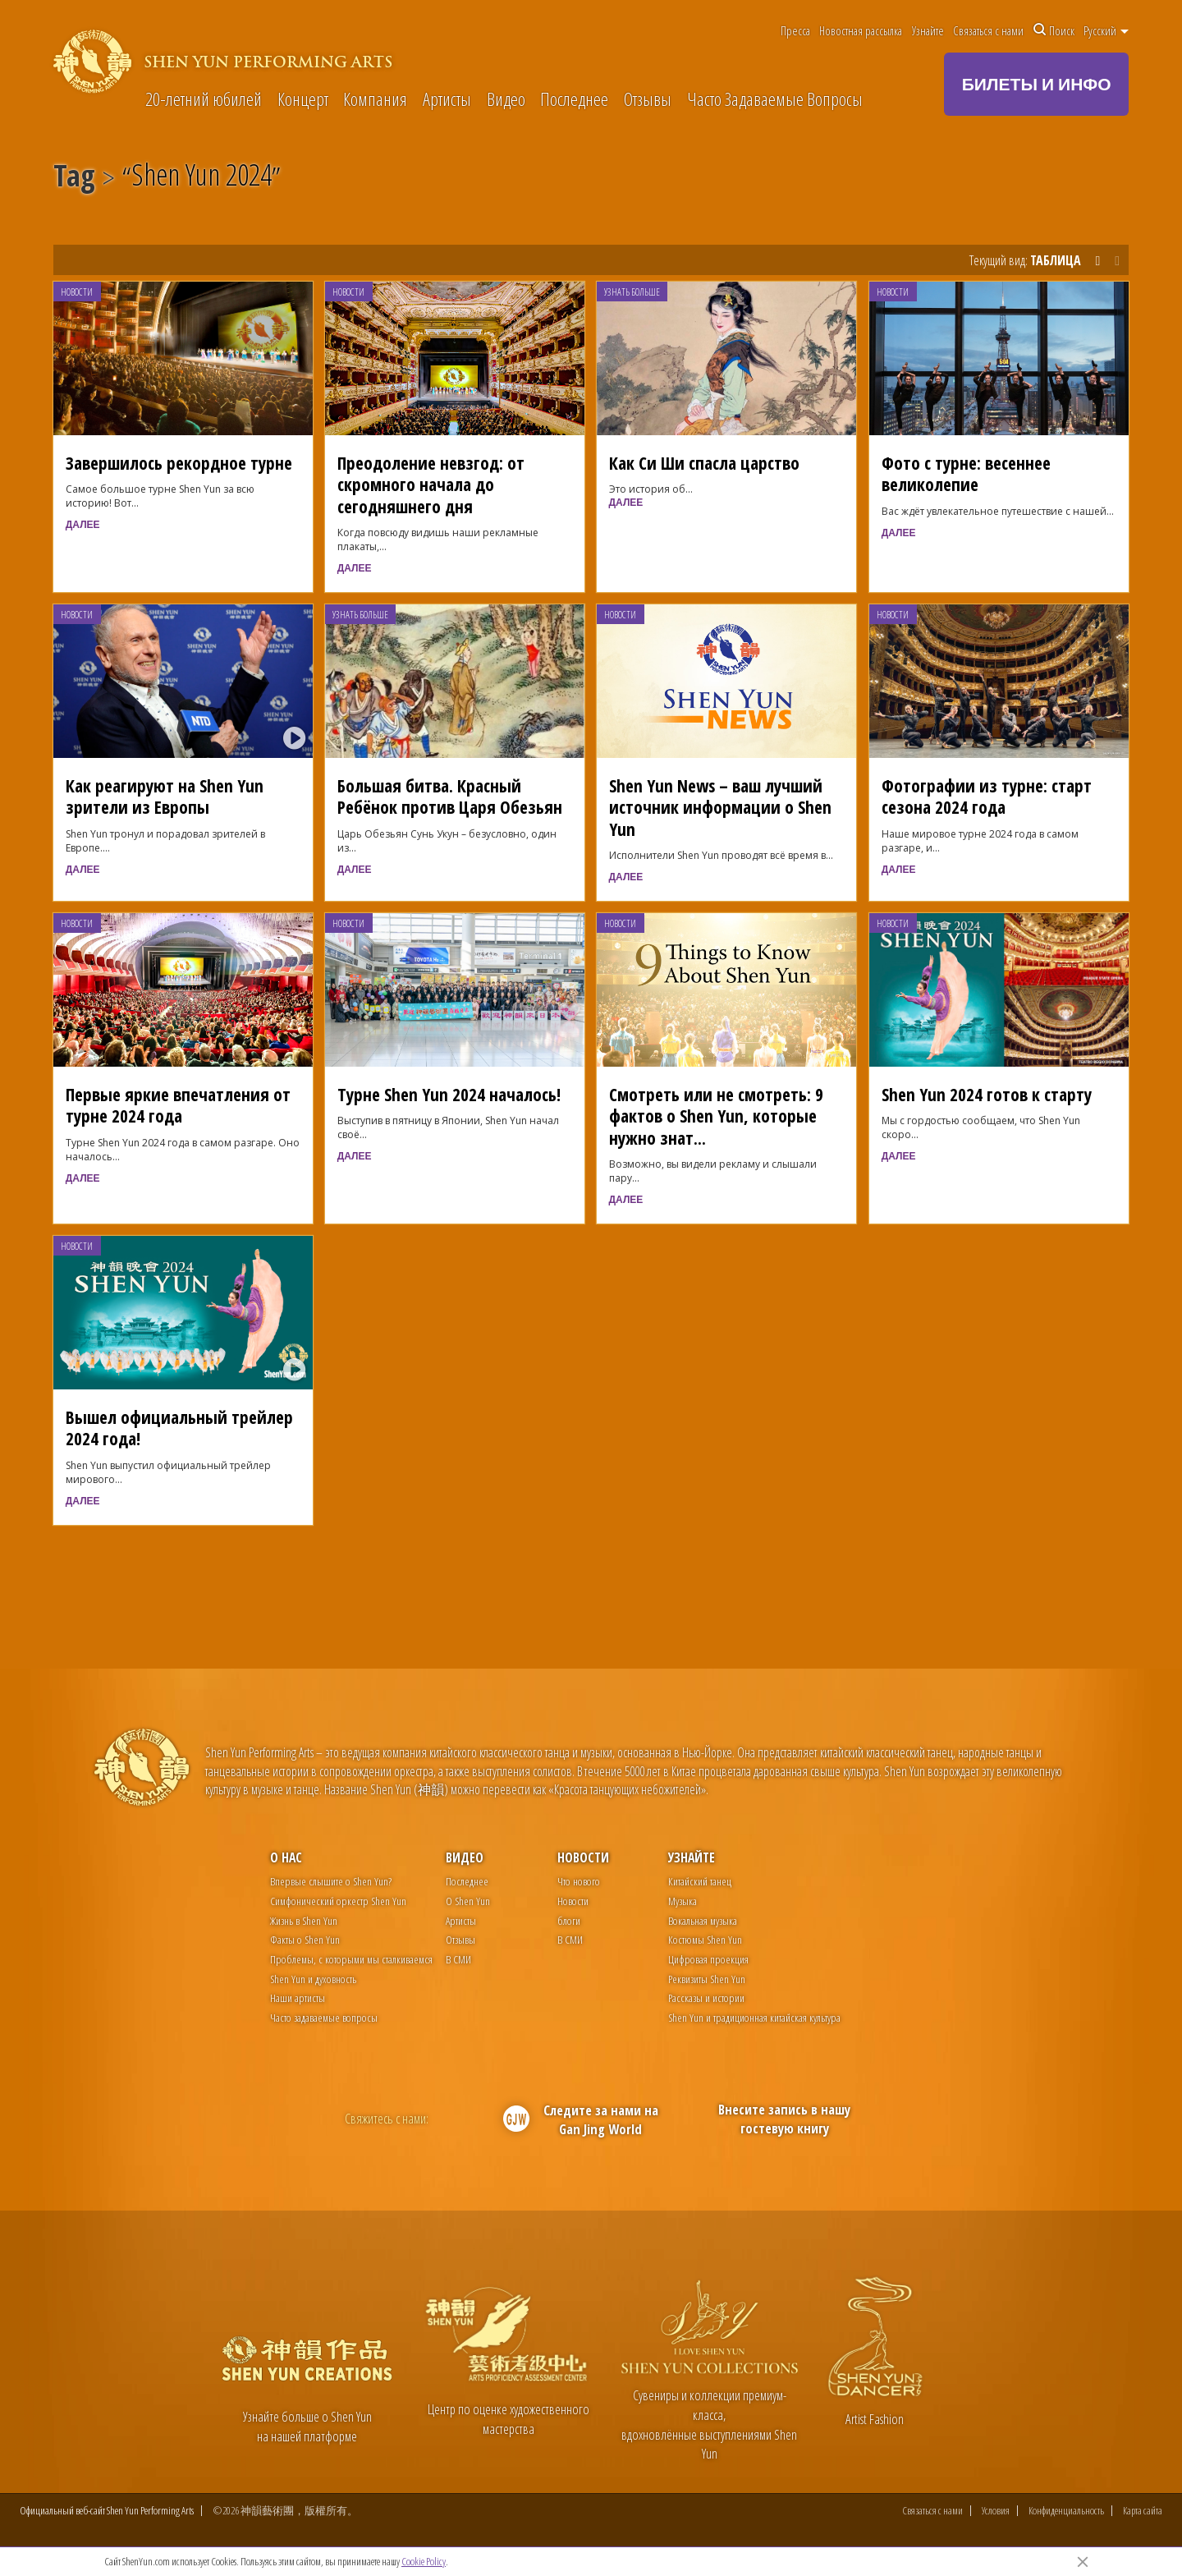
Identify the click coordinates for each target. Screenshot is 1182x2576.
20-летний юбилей (203, 100)
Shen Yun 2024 (201, 178)
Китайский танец (699, 1881)
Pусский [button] (1106, 30)
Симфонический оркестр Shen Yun (338, 1900)
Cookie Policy (423, 2561)
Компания (375, 100)
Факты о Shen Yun (305, 1939)
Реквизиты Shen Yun (706, 1978)
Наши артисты (297, 1997)
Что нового (578, 1881)
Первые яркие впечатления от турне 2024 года (178, 1104)
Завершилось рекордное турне (179, 463)
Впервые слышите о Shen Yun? (331, 1881)
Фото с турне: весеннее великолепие (966, 473)
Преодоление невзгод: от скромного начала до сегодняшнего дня (431, 484)
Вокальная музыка (702, 1920)
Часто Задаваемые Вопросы (775, 100)
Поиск (1053, 30)
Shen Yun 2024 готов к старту (987, 1094)
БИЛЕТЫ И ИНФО (1036, 83)
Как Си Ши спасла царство (704, 463)
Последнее (574, 100)
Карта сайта (1142, 2513)
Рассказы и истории (706, 1997)
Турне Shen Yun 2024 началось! (449, 1094)
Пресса (795, 30)
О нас (286, 1857)
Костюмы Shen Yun (705, 1939)
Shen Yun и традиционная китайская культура (754, 2017)
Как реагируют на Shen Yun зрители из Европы (164, 796)
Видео (506, 100)
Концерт (302, 100)
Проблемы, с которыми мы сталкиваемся (351, 1959)
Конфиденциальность (1066, 2513)
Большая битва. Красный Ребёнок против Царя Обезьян (449, 796)
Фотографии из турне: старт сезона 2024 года (987, 796)
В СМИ (458, 1959)
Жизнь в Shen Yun (303, 1920)
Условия (996, 2513)
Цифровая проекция (708, 1959)
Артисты (447, 100)
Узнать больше (632, 292)
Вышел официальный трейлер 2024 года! (179, 1427)
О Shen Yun (468, 1900)
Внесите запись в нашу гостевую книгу (785, 2119)
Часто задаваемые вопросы (324, 2017)
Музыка (682, 1900)
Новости (77, 292)
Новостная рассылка (860, 30)
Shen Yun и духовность (313, 1978)
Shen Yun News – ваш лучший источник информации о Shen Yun (720, 807)
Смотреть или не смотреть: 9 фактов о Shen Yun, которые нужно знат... (716, 1116)
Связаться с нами (988, 30)
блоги (568, 1920)
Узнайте (928, 30)
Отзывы (647, 100)
